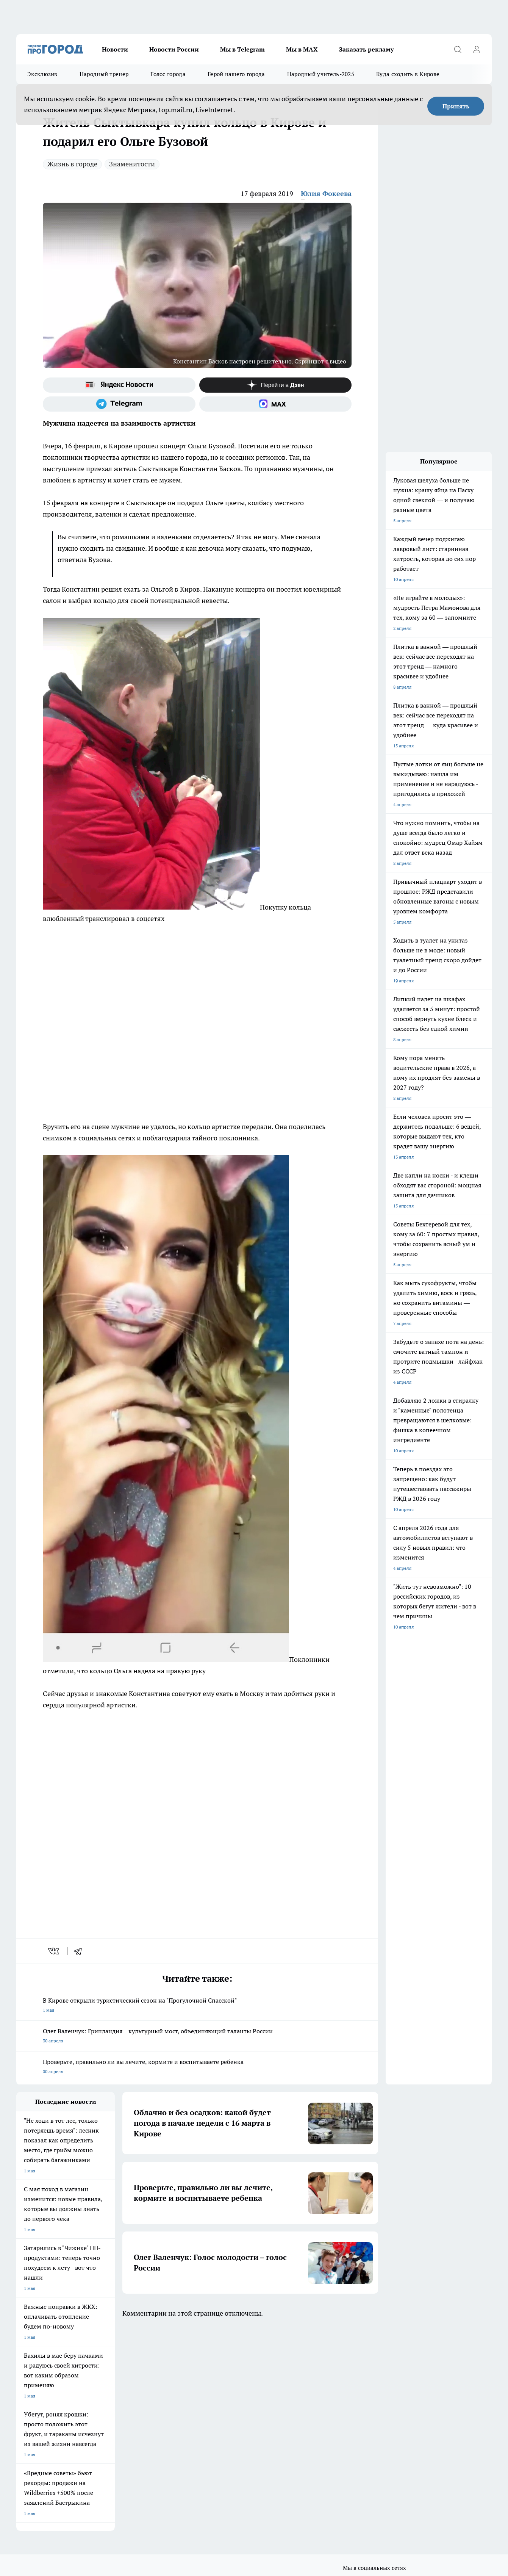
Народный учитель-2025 (320, 74)
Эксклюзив (42, 74)
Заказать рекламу (366, 49)
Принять (455, 106)
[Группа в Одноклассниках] (366, 2375)
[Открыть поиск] (457, 49)
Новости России (174, 49)
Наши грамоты (128, 2416)
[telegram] (80, 1951)
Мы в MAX (302, 49)
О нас (22, 2407)
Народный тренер (104, 74)
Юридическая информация (45, 2443)
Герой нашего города (236, 74)
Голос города (168, 74)
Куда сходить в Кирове (407, 74)
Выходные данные (131, 2443)
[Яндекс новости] (119, 385)
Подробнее (250, 2469)
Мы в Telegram (242, 49)
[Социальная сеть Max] (275, 404)
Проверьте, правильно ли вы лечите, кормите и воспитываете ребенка (197, 2067)
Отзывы (120, 2407)
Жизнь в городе (72, 164)
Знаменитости (132, 164)
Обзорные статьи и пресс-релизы (243, 2407)
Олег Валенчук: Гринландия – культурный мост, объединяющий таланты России (197, 2036)
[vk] (54, 1951)
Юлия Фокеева (326, 193)
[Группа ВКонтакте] (347, 2375)
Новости (115, 49)
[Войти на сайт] (476, 49)
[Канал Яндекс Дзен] (275, 385)
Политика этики (225, 2416)
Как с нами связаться (38, 2426)
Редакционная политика (233, 2426)
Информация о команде (41, 2416)
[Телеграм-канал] (119, 404)
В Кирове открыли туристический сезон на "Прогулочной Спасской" (197, 2006)
